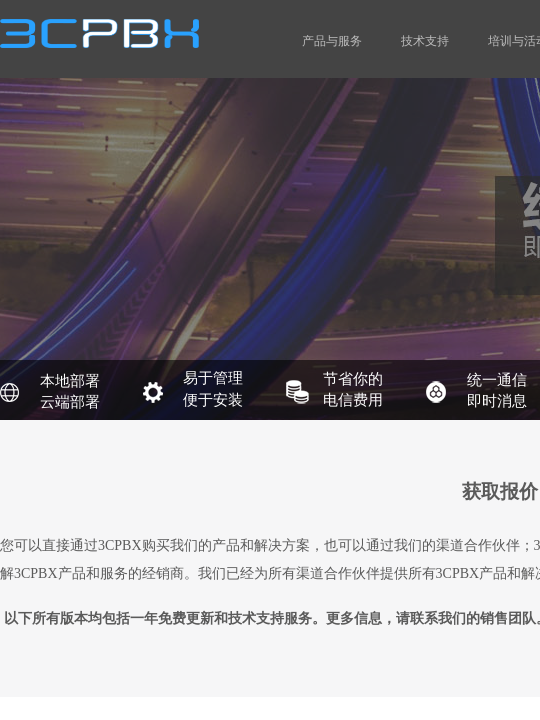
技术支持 (425, 41)
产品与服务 (332, 41)
